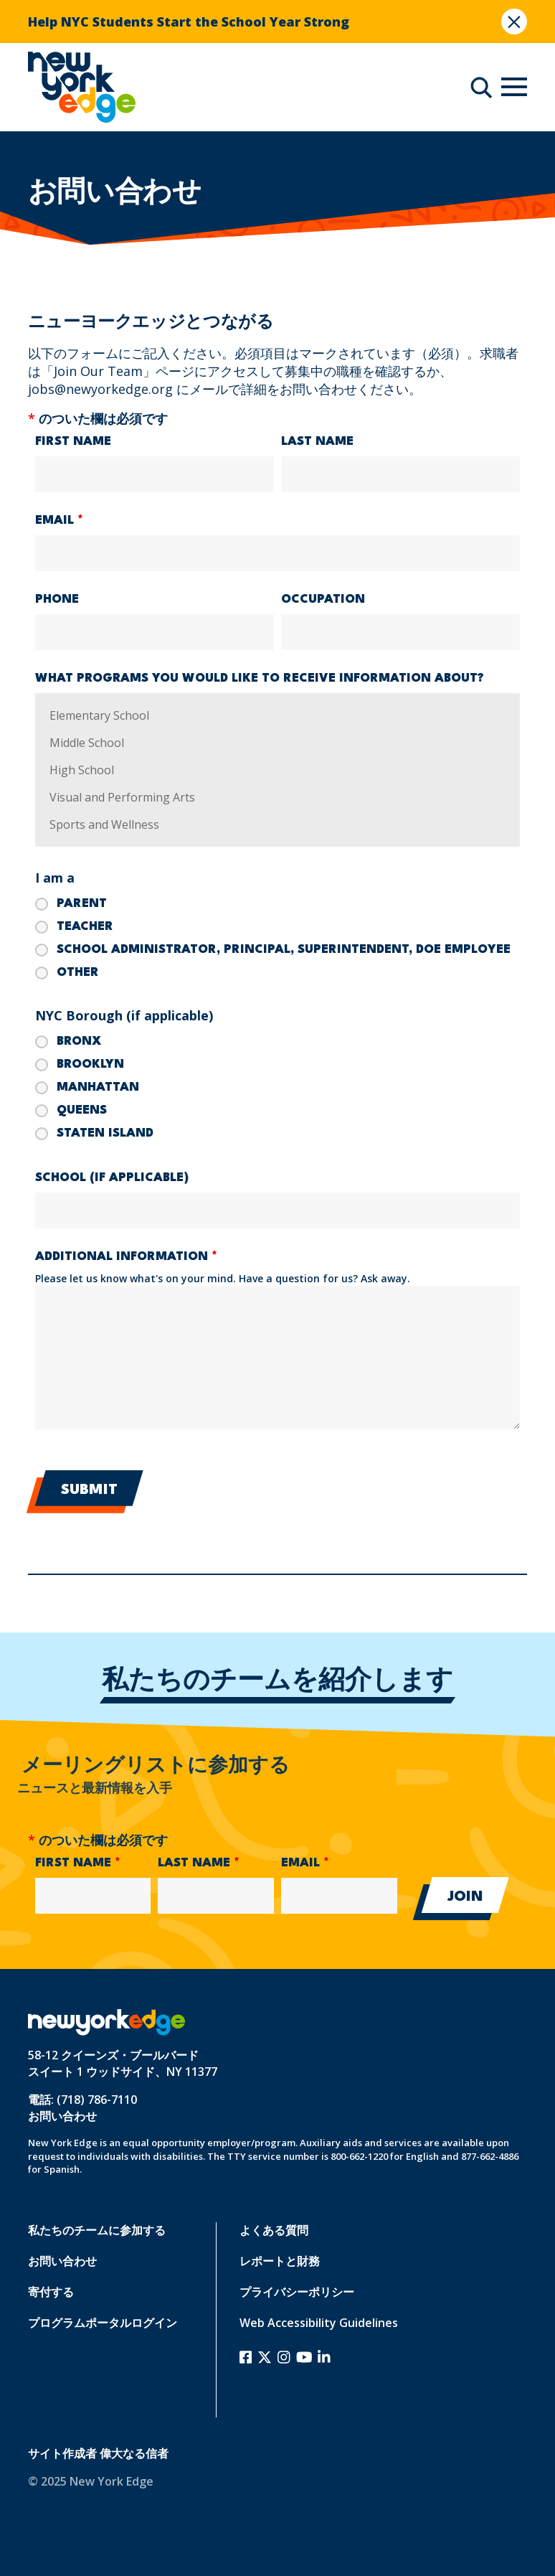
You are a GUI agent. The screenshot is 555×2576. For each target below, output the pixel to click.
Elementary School (278, 715)
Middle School (278, 742)
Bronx (79, 1041)
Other (78, 973)
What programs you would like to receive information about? (259, 678)
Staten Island (105, 1133)
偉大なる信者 (134, 2453)
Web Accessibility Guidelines (318, 2323)
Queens (82, 1110)
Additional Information (126, 1257)
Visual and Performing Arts (278, 797)
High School (278, 770)
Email (59, 520)
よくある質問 (273, 2230)
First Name (73, 442)
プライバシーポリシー (296, 2292)
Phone (57, 599)
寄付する (51, 2292)
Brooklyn (90, 1064)
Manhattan (98, 1087)
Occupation (323, 599)
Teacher (85, 927)
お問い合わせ (62, 2116)
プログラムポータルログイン (102, 2323)
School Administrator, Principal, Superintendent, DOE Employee (284, 950)
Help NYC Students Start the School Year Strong (188, 21)
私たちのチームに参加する (97, 2230)
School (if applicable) (112, 1178)
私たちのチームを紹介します (277, 1682)
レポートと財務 (279, 2261)
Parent (82, 904)
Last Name (317, 442)
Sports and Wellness (278, 824)
